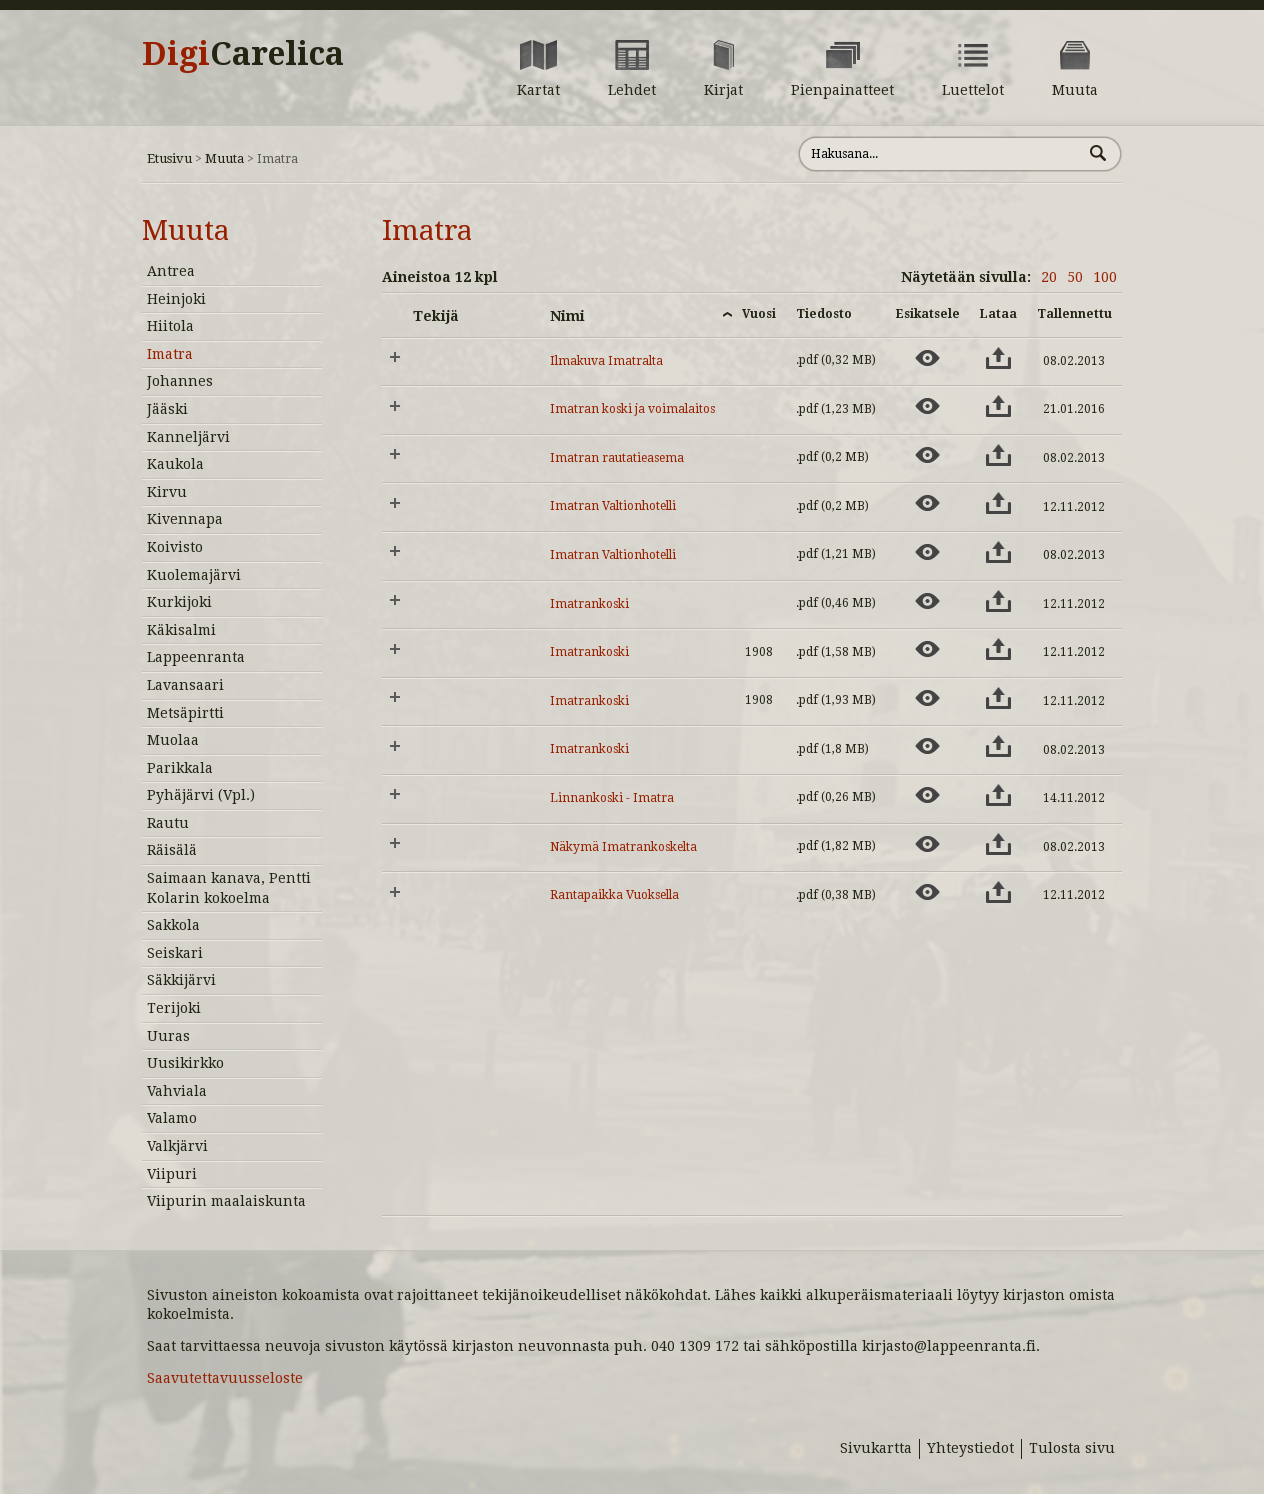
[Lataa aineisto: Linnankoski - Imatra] (998, 795)
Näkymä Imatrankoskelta (623, 847)
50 (1075, 277)
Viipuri (172, 1174)
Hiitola (170, 326)
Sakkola (173, 925)
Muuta (224, 158)
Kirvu (167, 492)
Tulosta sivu (1072, 1448)
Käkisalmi (181, 630)
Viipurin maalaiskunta (226, 1201)
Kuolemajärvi (194, 575)
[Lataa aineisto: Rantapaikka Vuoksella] (998, 892)
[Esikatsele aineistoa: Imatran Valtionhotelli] (927, 503)
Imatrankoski (589, 604)
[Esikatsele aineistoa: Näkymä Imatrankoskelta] (927, 844)
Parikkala (180, 768)
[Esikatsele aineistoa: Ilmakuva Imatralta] (927, 358)
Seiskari (175, 953)
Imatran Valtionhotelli (613, 506)
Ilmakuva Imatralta (606, 361)
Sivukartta (876, 1448)
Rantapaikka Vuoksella (614, 895)
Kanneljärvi (188, 437)
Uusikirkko (185, 1063)
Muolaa (173, 740)
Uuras (168, 1036)
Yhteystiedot (970, 1448)
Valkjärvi (177, 1146)
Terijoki (174, 1008)
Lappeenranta (196, 657)
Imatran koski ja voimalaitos (632, 409)
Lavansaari (185, 685)
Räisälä (172, 850)
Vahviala (177, 1091)
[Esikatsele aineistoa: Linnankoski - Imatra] (927, 795)
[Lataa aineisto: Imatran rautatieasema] (998, 455)
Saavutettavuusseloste (225, 1378)
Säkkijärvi (181, 980)
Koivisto (175, 547)
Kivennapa (185, 519)
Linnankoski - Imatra (612, 798)
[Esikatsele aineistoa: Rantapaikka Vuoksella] (927, 892)
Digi (243, 54)
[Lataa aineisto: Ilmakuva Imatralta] (998, 358)
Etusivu (169, 158)
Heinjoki (176, 299)
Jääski (167, 409)
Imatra (170, 354)
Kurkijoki (179, 602)
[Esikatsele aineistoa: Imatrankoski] (927, 601)
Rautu (168, 823)
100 (1105, 277)
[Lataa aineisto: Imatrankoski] (998, 601)
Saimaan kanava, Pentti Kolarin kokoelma (229, 888)
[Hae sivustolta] (940, 154)
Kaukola (175, 464)
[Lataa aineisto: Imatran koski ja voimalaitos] (998, 406)
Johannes (180, 381)
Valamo (172, 1118)
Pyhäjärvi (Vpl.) (201, 795)
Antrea (171, 271)
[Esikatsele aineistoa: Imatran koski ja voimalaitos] (927, 406)
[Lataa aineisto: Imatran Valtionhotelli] (998, 503)
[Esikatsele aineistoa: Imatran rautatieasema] (927, 455)
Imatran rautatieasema (617, 458)
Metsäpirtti (185, 713)
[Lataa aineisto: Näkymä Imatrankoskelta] (998, 844)
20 (1049, 277)
